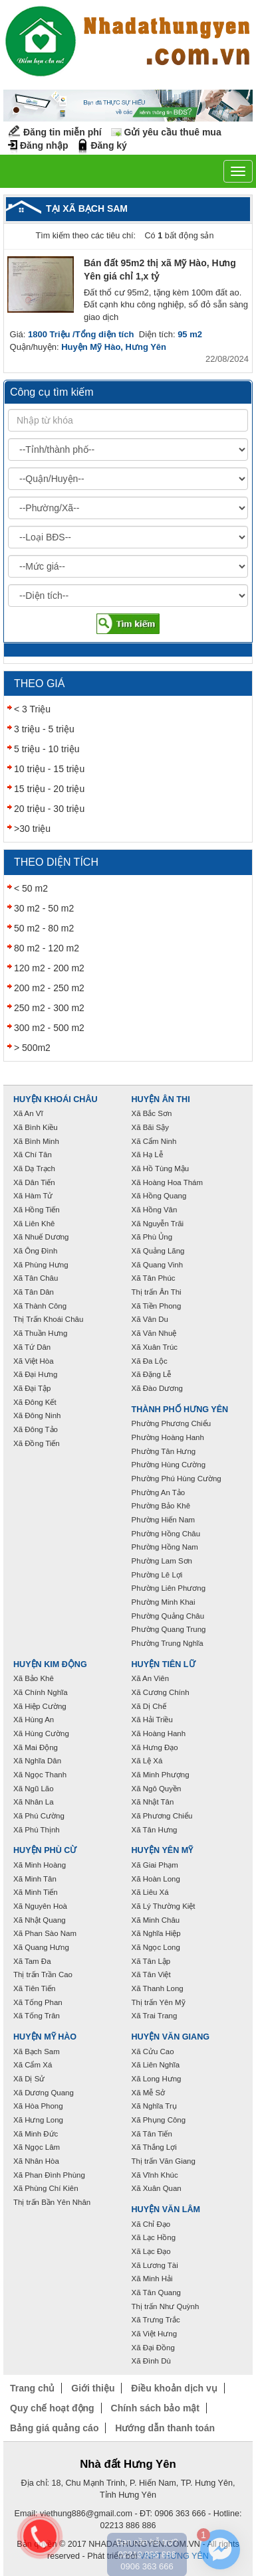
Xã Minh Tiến (35, 1892)
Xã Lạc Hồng (154, 2237)
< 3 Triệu (32, 709)
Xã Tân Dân (33, 1292)
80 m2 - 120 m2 (46, 948)
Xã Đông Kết (35, 1402)
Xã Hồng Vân (155, 1210)
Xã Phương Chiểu (162, 1816)
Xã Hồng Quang (159, 1196)
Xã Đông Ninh (37, 1415)
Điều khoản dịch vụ (174, 2388)
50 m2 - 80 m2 (44, 928)
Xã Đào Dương (157, 1388)
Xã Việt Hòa (33, 1361)
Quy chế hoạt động (52, 2408)
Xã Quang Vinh (158, 1265)
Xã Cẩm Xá (32, 2065)
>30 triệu (32, 828)
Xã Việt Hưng (155, 2334)
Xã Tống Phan (38, 2002)
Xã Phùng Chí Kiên (45, 2188)
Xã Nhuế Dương (40, 1237)
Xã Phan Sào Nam (44, 1933)
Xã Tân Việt (151, 1974)
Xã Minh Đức (35, 2134)
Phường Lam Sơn (162, 1561)
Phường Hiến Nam (163, 1520)
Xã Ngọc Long (156, 1947)
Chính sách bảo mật (155, 2408)
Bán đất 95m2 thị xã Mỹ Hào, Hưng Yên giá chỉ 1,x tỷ (160, 270)
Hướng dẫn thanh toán (165, 2428)
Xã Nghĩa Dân (37, 1761)
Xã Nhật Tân (153, 1802)
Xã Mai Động (35, 1747)
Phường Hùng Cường (169, 1465)
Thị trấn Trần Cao (42, 1974)
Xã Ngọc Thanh (39, 1775)
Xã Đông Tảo (35, 1429)
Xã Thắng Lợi (154, 2147)
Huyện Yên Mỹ (162, 1850)
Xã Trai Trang (155, 2016)
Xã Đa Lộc (150, 1361)
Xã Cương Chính (161, 1692)
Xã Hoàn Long (156, 1879)
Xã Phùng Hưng (40, 1265)
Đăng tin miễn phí (62, 132)
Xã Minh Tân (35, 1879)
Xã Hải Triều (152, 1720)
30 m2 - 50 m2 (44, 908)
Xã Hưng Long (38, 2120)
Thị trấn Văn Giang (163, 2161)
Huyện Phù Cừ (44, 1850)
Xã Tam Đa (32, 1961)
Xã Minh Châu (156, 1920)
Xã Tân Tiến (152, 2134)
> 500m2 (32, 1047)
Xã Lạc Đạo (151, 2251)
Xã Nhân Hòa (36, 2161)
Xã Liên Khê (34, 1224)
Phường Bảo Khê (161, 1506)
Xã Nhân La (33, 1802)
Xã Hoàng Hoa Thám (167, 1182)
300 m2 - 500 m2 (49, 1027)
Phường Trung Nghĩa (167, 1643)
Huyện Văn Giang (171, 2037)
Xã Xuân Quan (157, 2188)
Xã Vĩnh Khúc (155, 2175)
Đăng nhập (44, 145)
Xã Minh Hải (152, 2279)
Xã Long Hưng (157, 2079)
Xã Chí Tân (32, 1155)
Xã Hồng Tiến (36, 1210)
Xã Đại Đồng (153, 2348)
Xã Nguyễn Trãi (158, 1224)
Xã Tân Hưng (155, 1830)
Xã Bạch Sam (36, 2051)
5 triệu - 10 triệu (46, 749)
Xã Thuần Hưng (40, 1333)
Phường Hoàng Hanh (168, 1437)
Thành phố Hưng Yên (180, 1409)
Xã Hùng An (33, 1720)
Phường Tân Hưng (164, 1451)
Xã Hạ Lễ (147, 1155)
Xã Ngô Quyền (157, 1789)
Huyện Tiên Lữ (163, 1664)
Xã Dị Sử (29, 2079)
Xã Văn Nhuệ (154, 1333)
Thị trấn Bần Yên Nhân (51, 2202)
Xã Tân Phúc (154, 1278)
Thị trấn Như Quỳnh (165, 2306)
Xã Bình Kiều (35, 1127)
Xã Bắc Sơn (152, 1113)
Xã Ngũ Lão (33, 1789)
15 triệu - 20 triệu (49, 788)
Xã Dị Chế (149, 1706)
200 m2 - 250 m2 (49, 988)
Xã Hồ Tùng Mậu (161, 1168)
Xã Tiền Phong (157, 1306)
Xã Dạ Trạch (34, 1168)
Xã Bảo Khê (33, 1678)
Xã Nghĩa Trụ (154, 2106)
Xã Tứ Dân (32, 1347)
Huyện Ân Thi (161, 1099)
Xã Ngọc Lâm (36, 2147)
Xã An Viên (151, 1678)
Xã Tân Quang (156, 2292)
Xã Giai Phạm (155, 1865)
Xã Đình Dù (151, 2361)
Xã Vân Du (150, 1319)
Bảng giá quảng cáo (54, 2428)
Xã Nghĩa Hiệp (156, 1933)
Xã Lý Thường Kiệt (163, 1906)
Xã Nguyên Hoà (40, 1906)
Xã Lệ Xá (147, 1761)
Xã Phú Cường (38, 1816)
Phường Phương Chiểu (171, 1423)
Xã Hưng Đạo (155, 1747)
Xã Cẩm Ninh (154, 1141)
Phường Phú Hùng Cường (176, 1479)
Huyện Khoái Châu (55, 1099)
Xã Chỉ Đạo (151, 2224)
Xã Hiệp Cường (39, 1706)
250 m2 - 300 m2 (49, 1008)
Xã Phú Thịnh (36, 1830)
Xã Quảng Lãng (158, 1251)
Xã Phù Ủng (152, 1237)
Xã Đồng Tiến (36, 1443)
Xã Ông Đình (35, 1251)
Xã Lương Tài (155, 2265)
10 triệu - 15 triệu (49, 769)
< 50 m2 (31, 888)
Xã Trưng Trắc (156, 2320)
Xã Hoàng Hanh (159, 1733)
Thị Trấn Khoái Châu (48, 1319)
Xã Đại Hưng (35, 1374)
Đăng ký (108, 145)
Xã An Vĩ (28, 1113)
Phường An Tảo (159, 1492)
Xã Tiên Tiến (34, 1988)
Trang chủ (32, 2388)
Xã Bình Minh (36, 1141)
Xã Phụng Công (159, 2120)
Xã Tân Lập (151, 1961)
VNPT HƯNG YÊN (174, 2556)
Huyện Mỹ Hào (44, 2037)
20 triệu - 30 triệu (49, 808)
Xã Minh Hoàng (39, 1865)
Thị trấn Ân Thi (157, 1292)
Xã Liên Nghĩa (156, 2065)
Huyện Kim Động (50, 1664)
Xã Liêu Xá (150, 1892)
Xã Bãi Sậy (150, 1127)
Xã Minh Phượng (161, 1775)
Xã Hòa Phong (38, 2106)
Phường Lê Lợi (157, 1575)
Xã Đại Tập (32, 1388)
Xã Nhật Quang (39, 1920)
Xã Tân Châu (35, 1278)
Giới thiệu (92, 2388)
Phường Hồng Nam (165, 1547)
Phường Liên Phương (169, 1588)
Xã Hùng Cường (41, 1733)
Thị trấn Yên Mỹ (159, 2002)
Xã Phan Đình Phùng (49, 2175)
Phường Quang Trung (169, 1629)
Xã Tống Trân (36, 2016)
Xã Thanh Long (158, 1988)
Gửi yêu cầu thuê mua (172, 132)
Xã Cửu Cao (153, 2051)
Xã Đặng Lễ (152, 1374)
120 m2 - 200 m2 (49, 968)
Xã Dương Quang (43, 2093)
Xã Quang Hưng (41, 1947)
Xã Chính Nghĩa (40, 1692)
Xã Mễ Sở (149, 2093)
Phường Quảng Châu (168, 1616)
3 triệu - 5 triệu (44, 729)
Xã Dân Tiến (34, 1182)
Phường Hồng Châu (166, 1534)
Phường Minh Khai (163, 1602)
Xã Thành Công (39, 1306)
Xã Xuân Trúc (155, 1347)
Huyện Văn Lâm (166, 2209)
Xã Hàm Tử (33, 1196)
